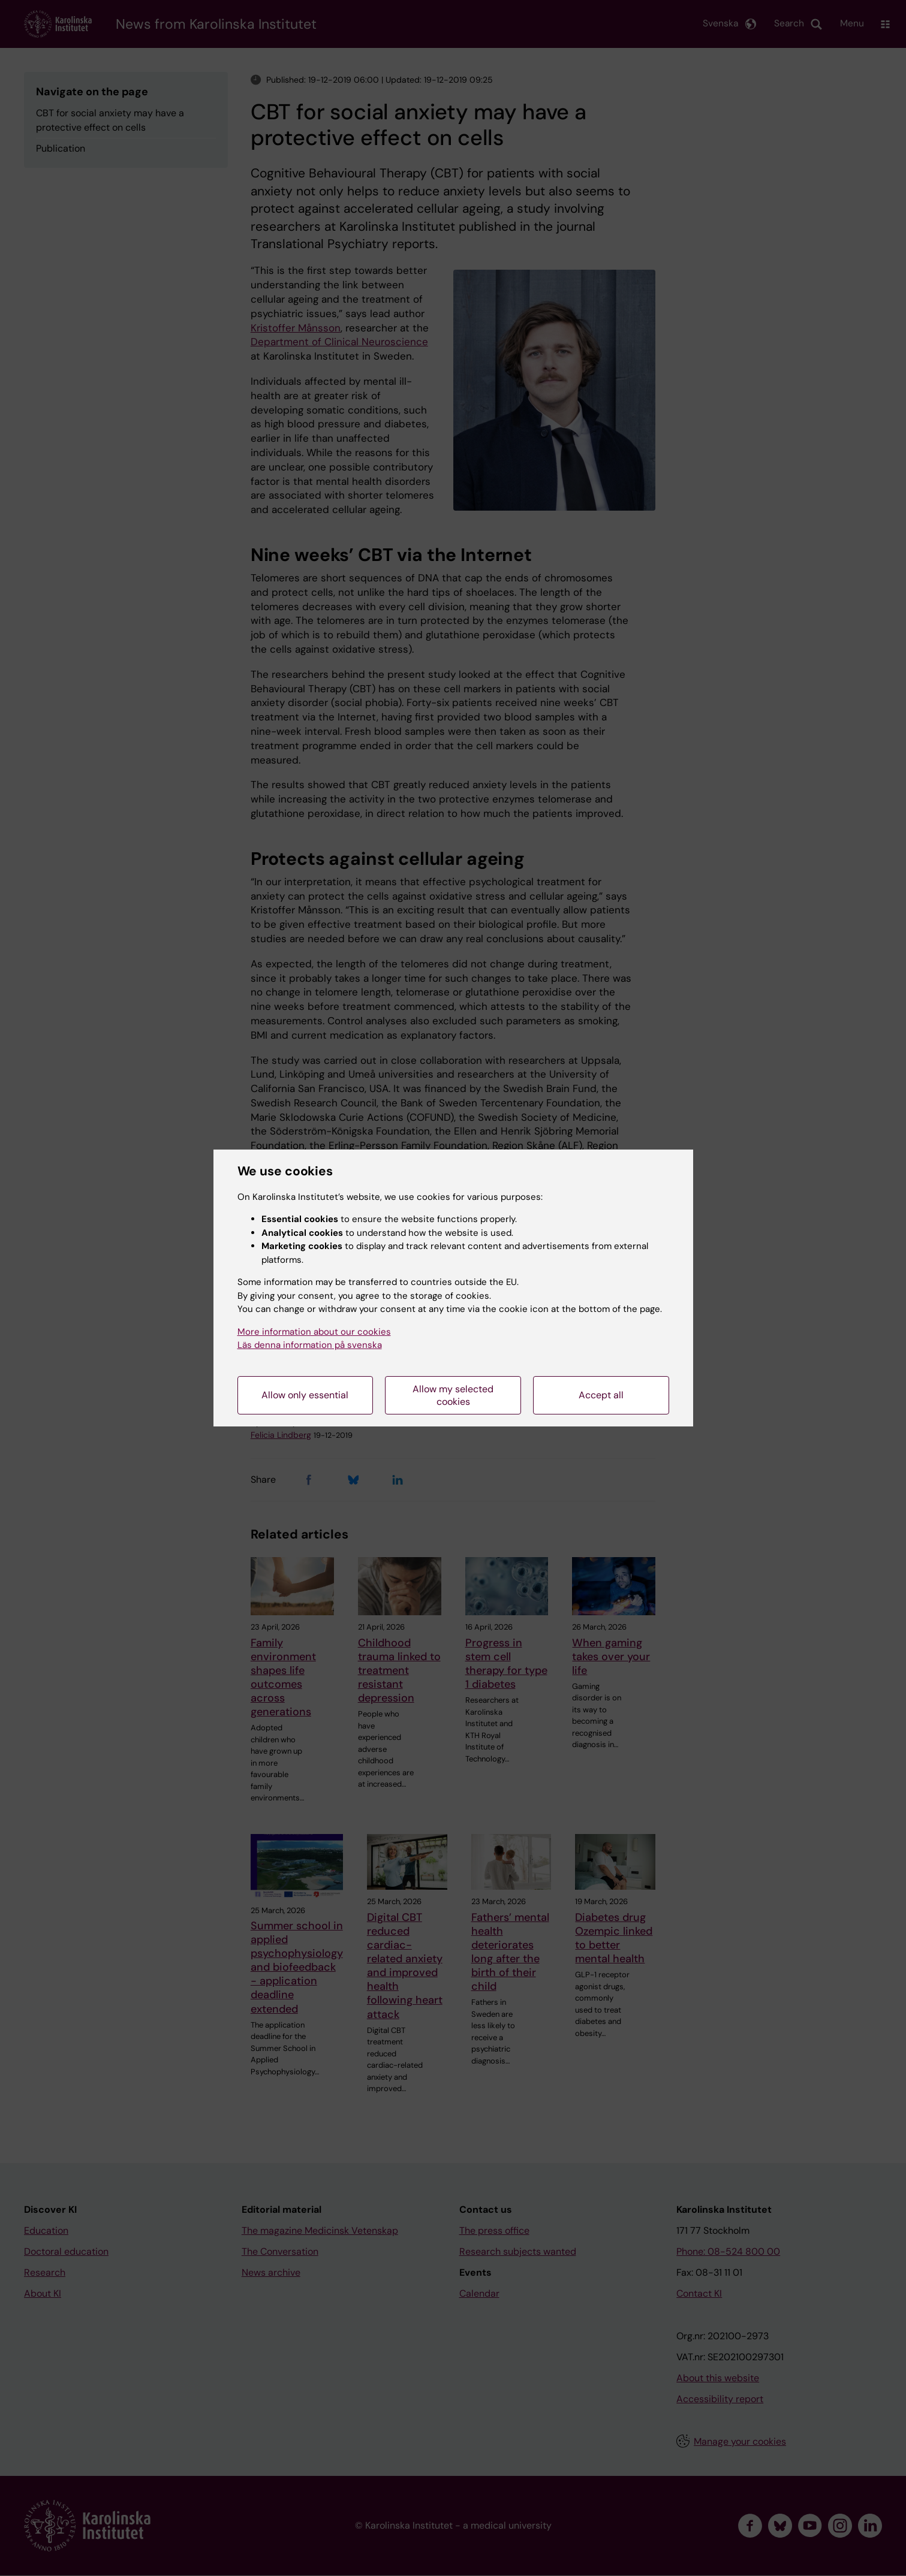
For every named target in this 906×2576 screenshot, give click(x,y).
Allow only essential (304, 1395)
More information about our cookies (314, 1332)
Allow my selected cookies (453, 1395)
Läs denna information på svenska (309, 1345)
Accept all (601, 1395)
